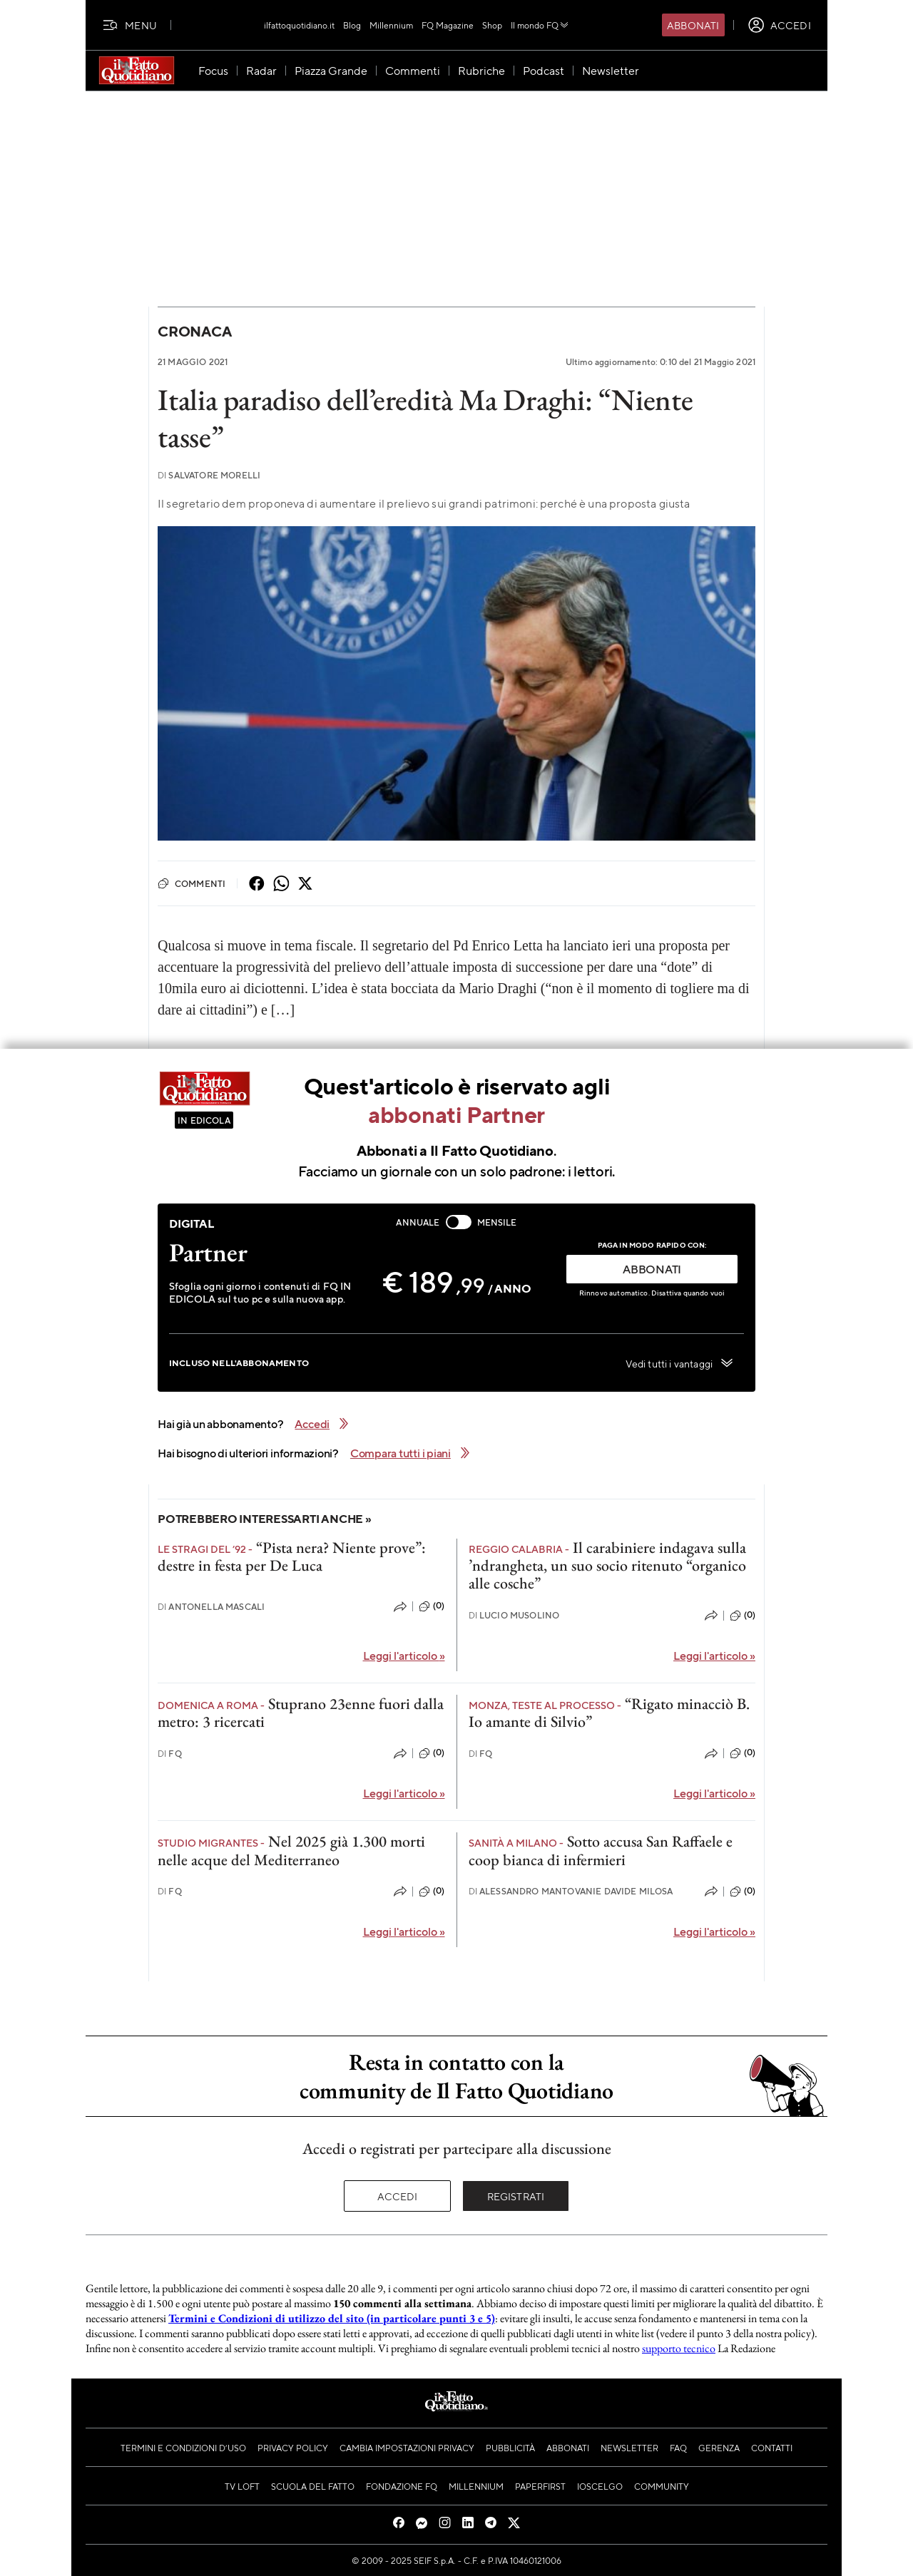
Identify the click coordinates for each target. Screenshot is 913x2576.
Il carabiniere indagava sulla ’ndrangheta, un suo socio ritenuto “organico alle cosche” (607, 1565)
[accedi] (779, 25)
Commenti (191, 883)
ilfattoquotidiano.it (299, 25)
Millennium (391, 25)
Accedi (397, 2196)
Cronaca (194, 331)
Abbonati (693, 25)
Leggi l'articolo (404, 1655)
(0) (431, 1606)
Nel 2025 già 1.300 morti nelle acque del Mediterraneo (291, 1850)
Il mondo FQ (540, 25)
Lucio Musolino (514, 1615)
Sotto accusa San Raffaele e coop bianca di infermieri (601, 1850)
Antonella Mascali (211, 1606)
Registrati (516, 2196)
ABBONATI (652, 1268)
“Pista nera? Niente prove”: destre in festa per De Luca (292, 1556)
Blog (352, 25)
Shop (492, 25)
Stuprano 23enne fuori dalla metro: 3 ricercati (301, 1712)
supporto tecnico (678, 2348)
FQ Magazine (448, 25)
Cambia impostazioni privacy (407, 2447)
